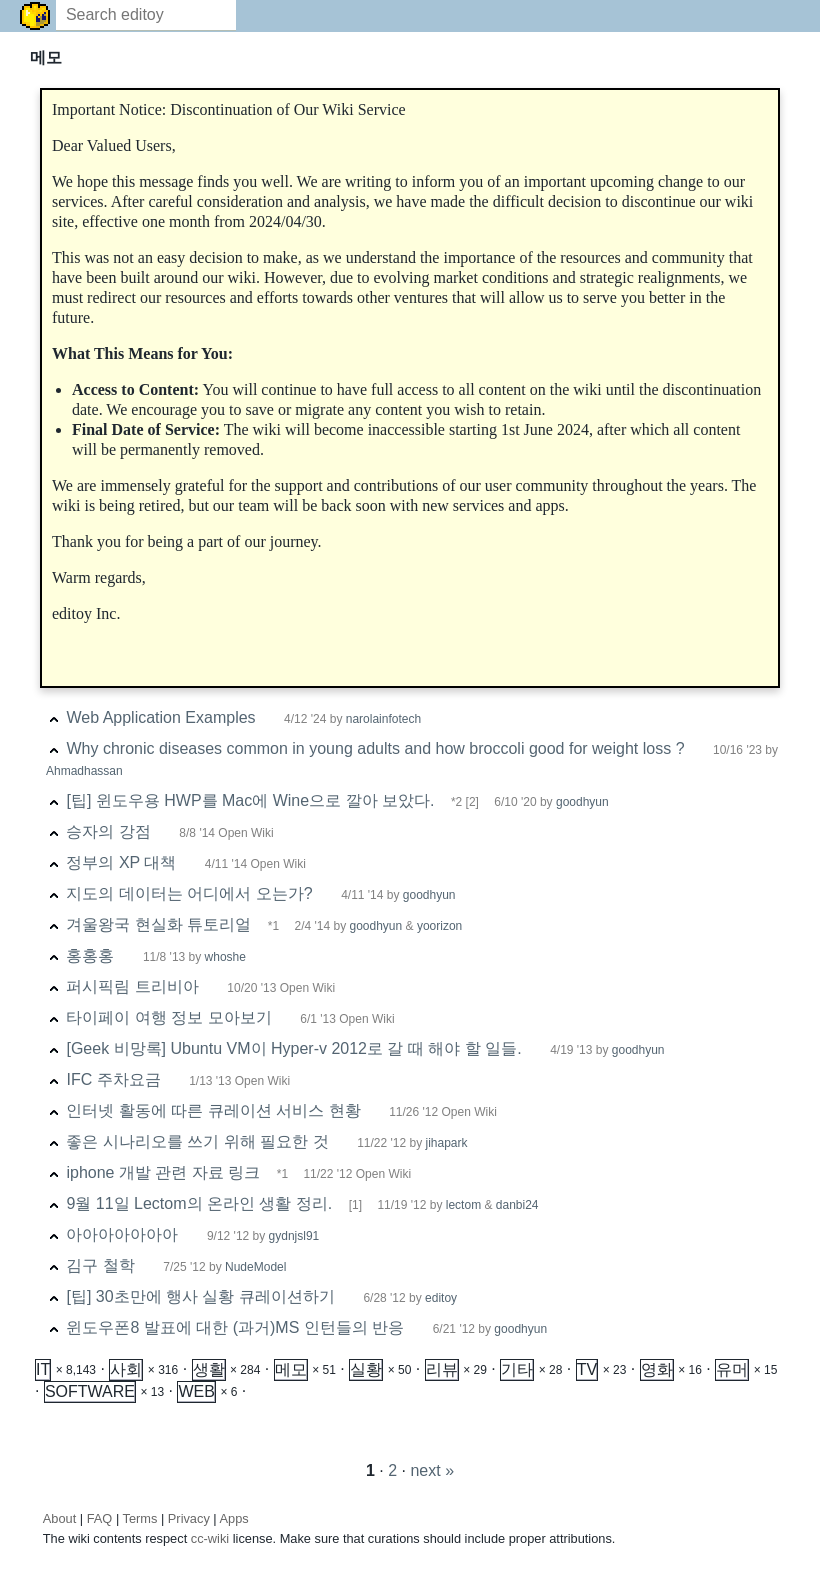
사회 (126, 1369)
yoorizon (439, 926)
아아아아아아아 (122, 1234)
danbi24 (517, 1205)
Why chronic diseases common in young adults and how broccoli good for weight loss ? (375, 748)
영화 (657, 1369)
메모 (291, 1369)
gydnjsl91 (294, 1236)
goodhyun (582, 802)
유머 (732, 1369)
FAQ (100, 1518)
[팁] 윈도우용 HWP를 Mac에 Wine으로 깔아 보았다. (250, 800)
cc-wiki (210, 1538)
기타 (517, 1369)
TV (587, 1369)
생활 (209, 1369)
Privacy (189, 1518)
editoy (441, 1298)
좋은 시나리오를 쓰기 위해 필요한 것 (197, 1141)
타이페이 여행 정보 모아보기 (168, 1017)
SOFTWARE (90, 1391)
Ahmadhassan (84, 771)
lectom (465, 1205)
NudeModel (255, 1267)
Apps (234, 1518)
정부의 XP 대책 (121, 862)
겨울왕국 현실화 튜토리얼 (158, 924)
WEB (196, 1391)
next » (432, 1470)
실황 (366, 1369)
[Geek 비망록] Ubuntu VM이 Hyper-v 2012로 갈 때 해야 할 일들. (293, 1048)
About (59, 1518)
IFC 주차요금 (113, 1079)
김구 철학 (100, 1265)
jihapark (446, 1143)
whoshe (225, 957)
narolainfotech (383, 719)
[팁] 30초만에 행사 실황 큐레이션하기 (200, 1296)
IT (43, 1369)
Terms (140, 1518)
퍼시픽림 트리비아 (132, 986)
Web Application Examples (160, 717)
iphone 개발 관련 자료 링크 (163, 1172)
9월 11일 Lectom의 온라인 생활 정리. (199, 1203)
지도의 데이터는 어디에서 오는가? (189, 893)
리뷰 (442, 1369)
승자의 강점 (108, 831)
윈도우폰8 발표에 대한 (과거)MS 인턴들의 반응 (235, 1327)
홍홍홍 (90, 955)
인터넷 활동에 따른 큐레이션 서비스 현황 (213, 1110)
